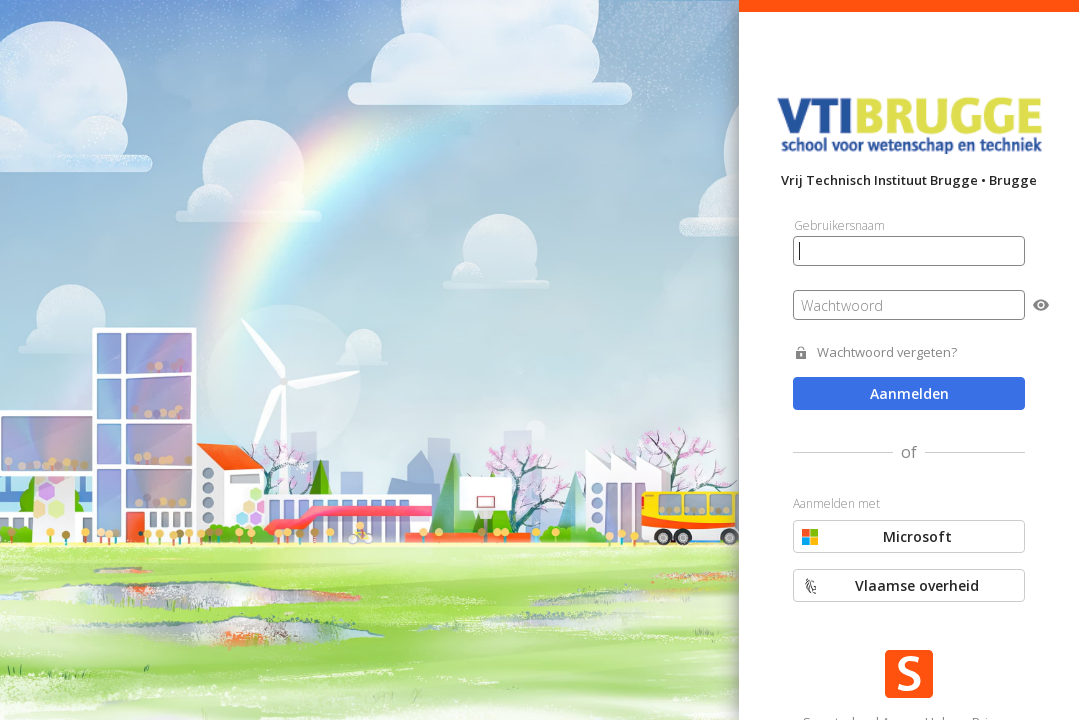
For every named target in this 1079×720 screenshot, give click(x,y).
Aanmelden (909, 393)
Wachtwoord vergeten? (887, 352)
